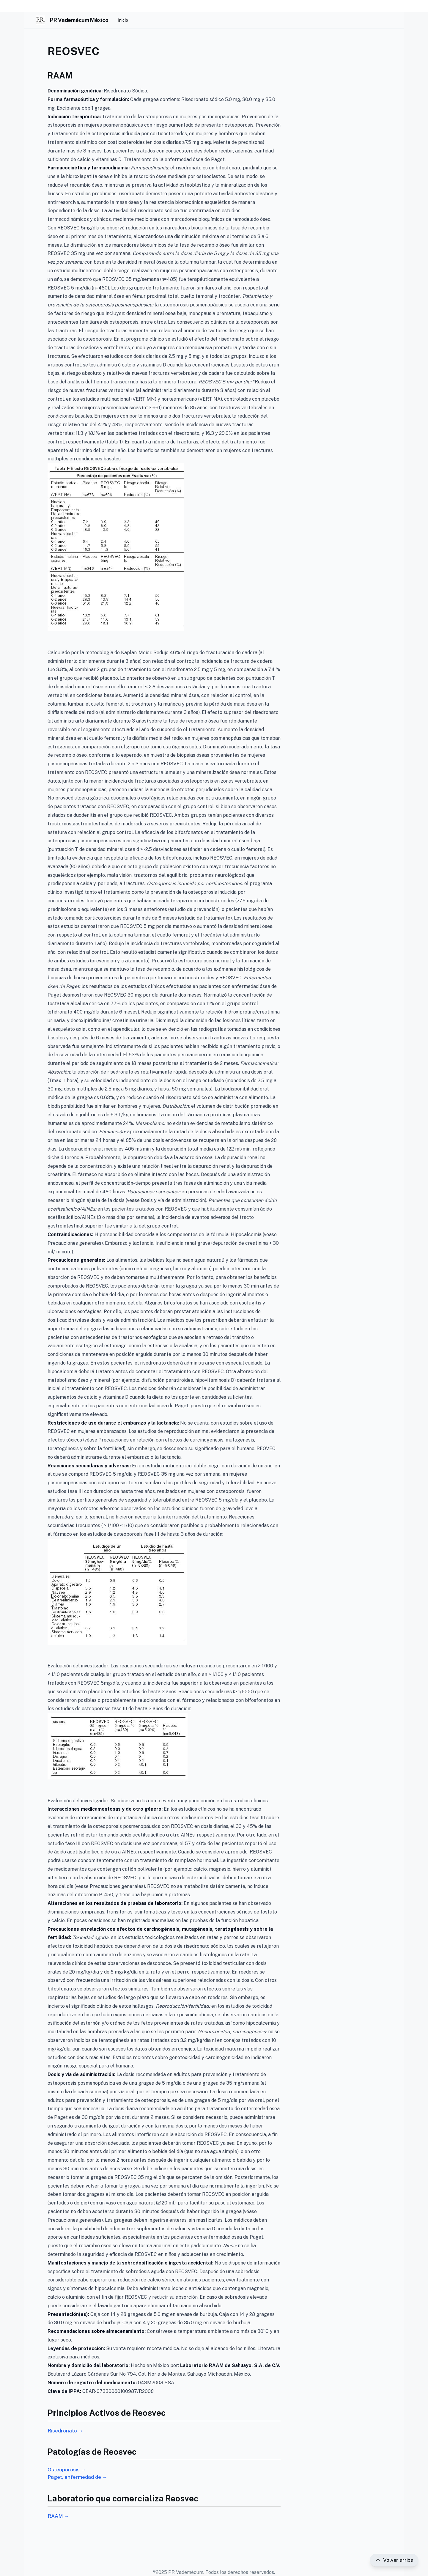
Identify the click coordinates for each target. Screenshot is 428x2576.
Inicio (123, 20)
